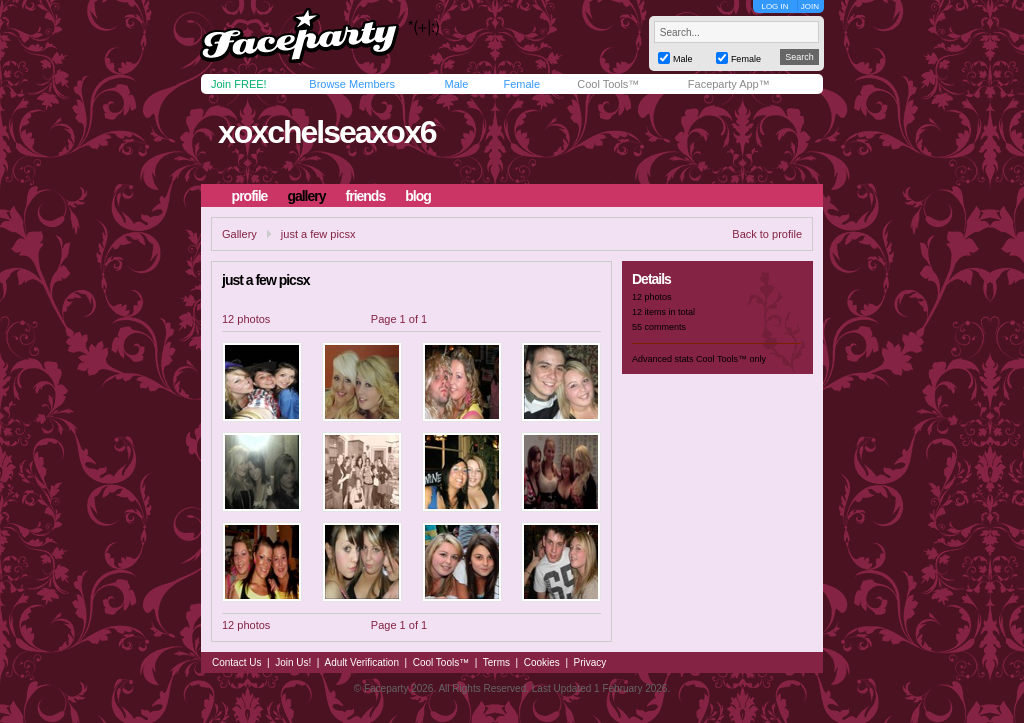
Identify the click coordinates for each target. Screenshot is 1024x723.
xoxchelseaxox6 (327, 132)
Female (521, 84)
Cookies (542, 662)
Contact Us (236, 662)
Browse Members (352, 84)
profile (250, 196)
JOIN (810, 6)
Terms (496, 662)
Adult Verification (361, 662)
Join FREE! (239, 84)
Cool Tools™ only (731, 359)
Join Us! (293, 662)
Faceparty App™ (729, 84)
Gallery (239, 234)
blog (418, 196)
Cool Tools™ (608, 84)
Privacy (590, 662)
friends (366, 196)
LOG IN (774, 6)
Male (456, 84)
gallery (306, 196)
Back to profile (767, 234)
